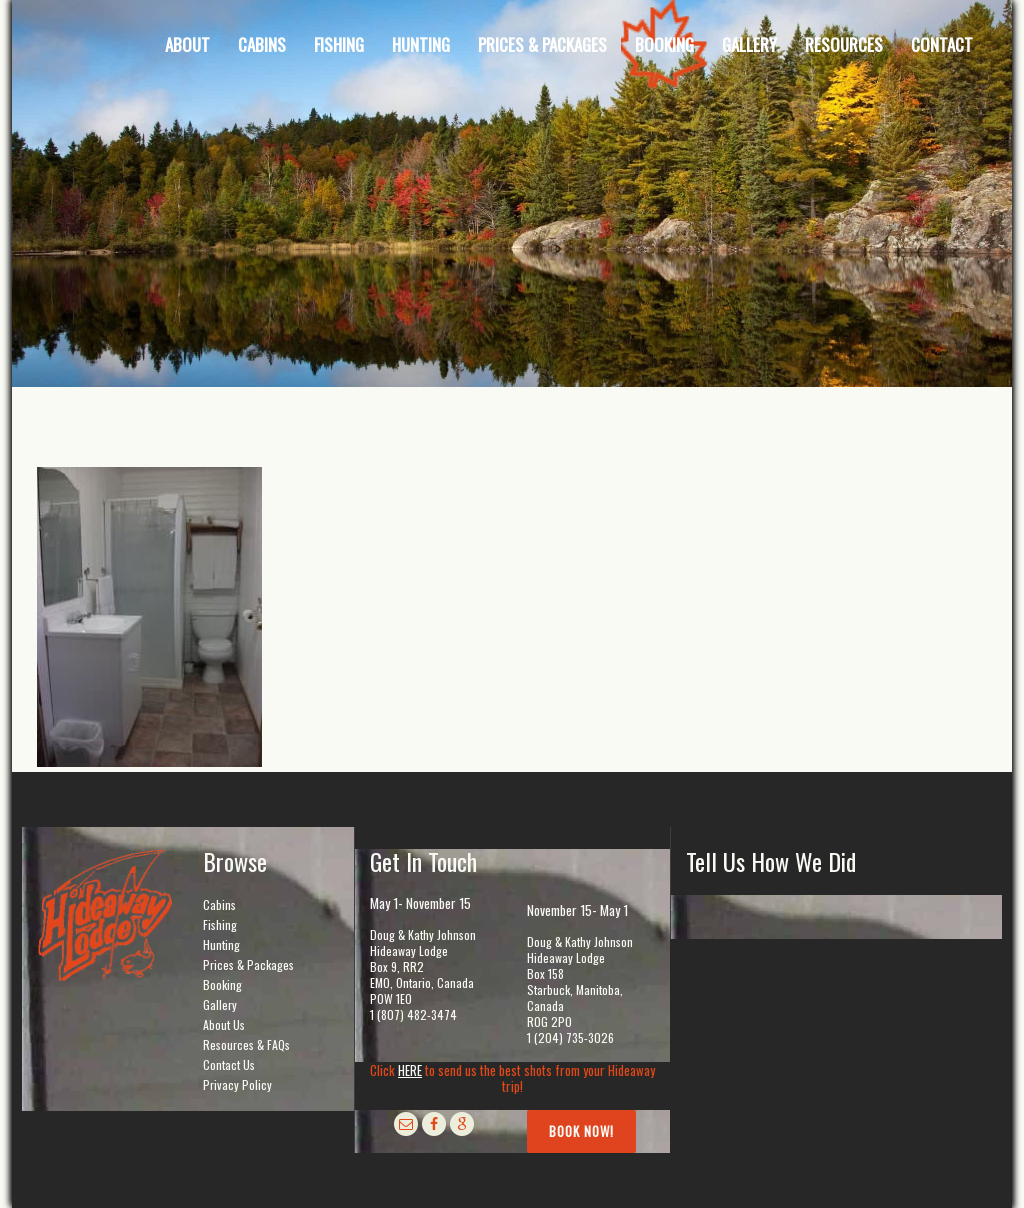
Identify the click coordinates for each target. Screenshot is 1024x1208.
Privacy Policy (237, 1084)
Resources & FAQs (246, 1044)
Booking (222, 984)
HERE (410, 1070)
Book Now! (581, 1131)
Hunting (221, 944)
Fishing (220, 924)
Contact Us (229, 1064)
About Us (224, 1024)
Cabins (219, 904)
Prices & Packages (248, 964)
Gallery (220, 1004)
